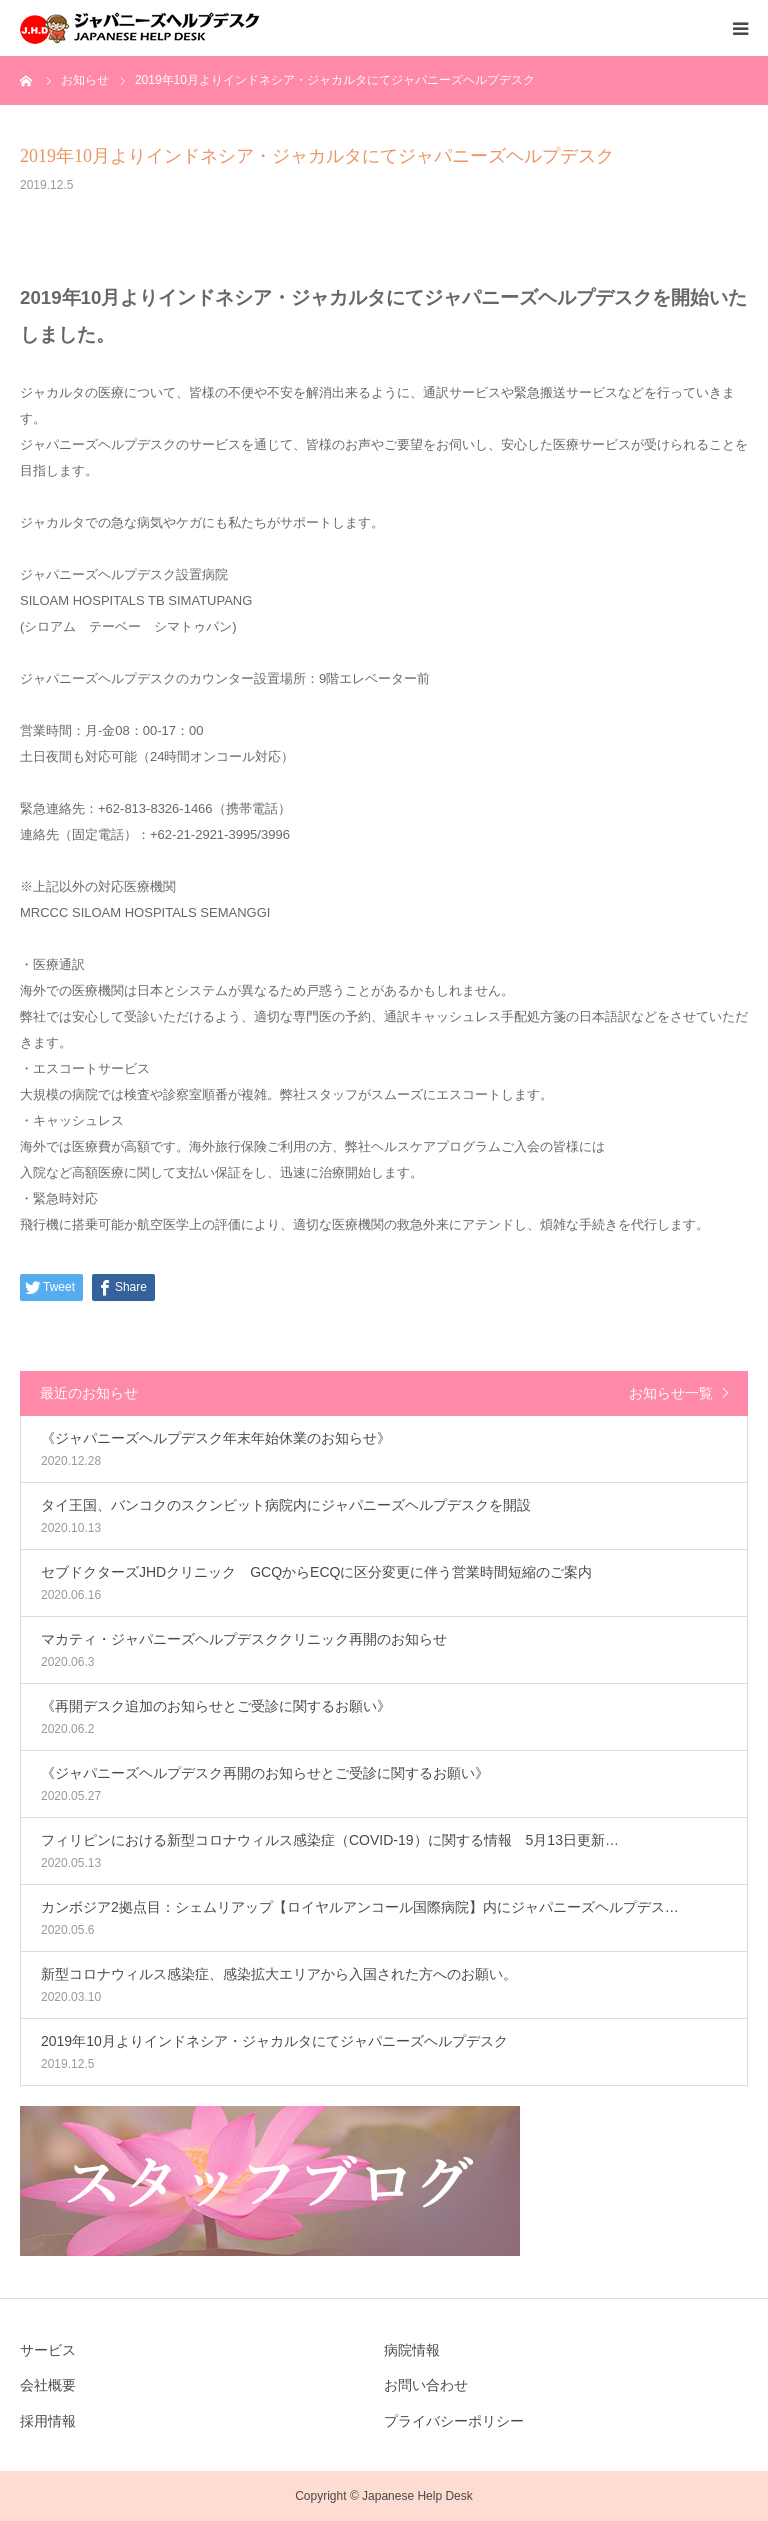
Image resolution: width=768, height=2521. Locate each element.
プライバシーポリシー (454, 2421)
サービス (48, 2350)
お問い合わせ (426, 2385)
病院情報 (412, 2350)
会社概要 (48, 2385)
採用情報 (48, 2421)
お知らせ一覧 (671, 1393)
